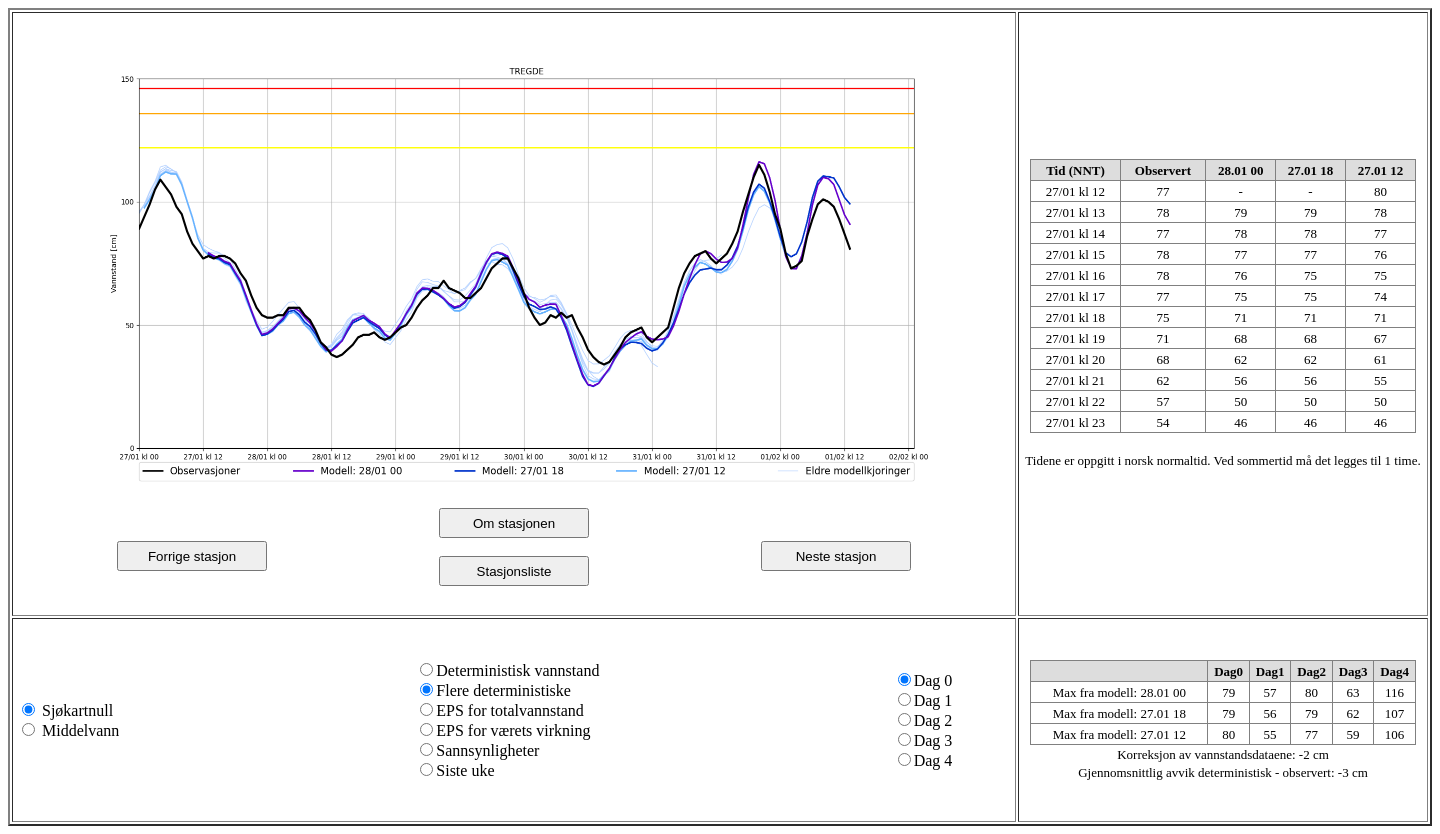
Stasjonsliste (514, 571)
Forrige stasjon (192, 556)
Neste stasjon (836, 556)
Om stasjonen (514, 523)
